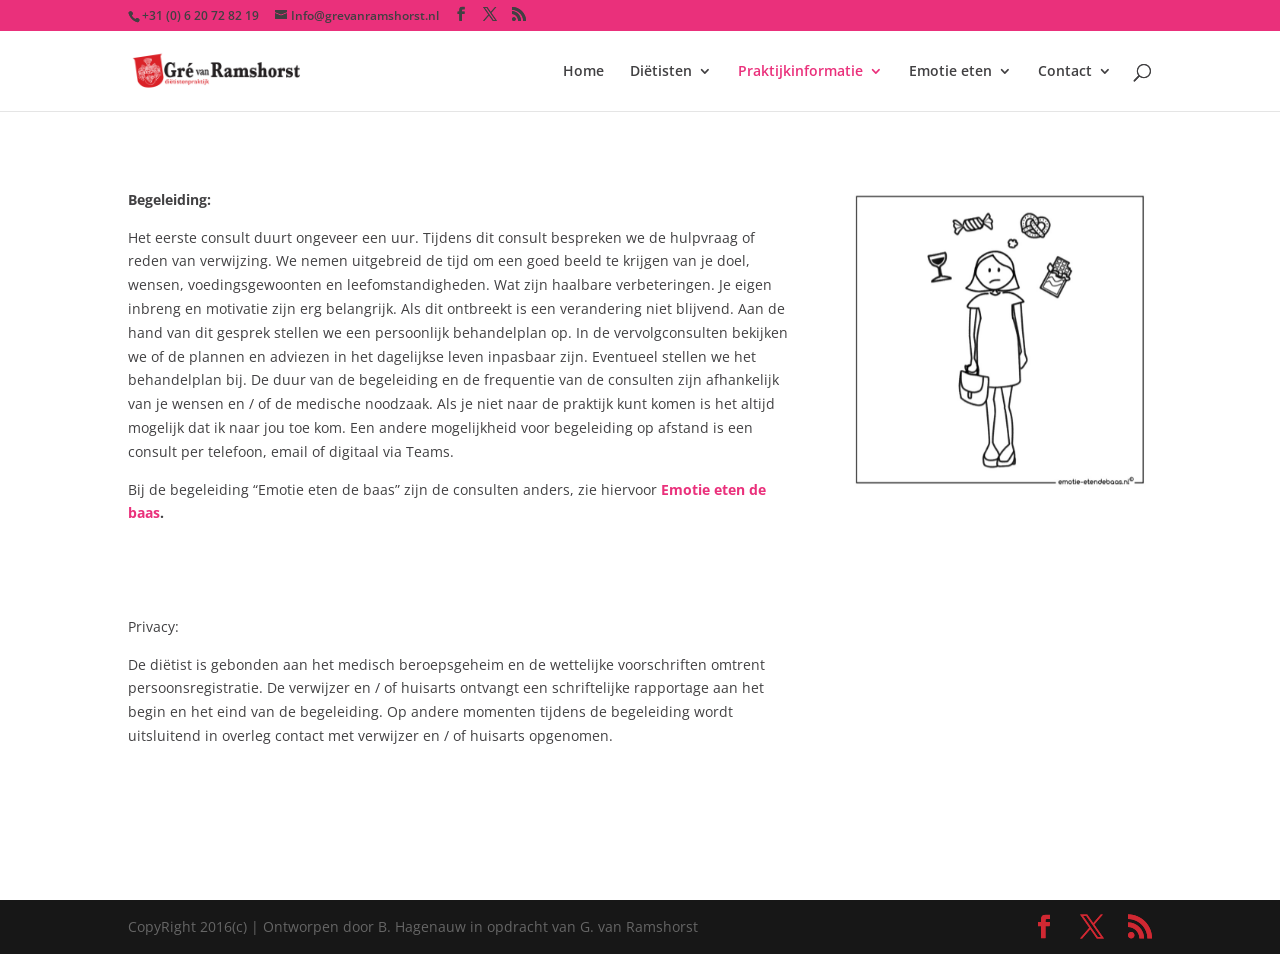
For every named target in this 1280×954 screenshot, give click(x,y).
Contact (1065, 72)
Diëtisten (661, 72)
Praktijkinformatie (800, 72)
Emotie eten (950, 72)
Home (583, 72)
